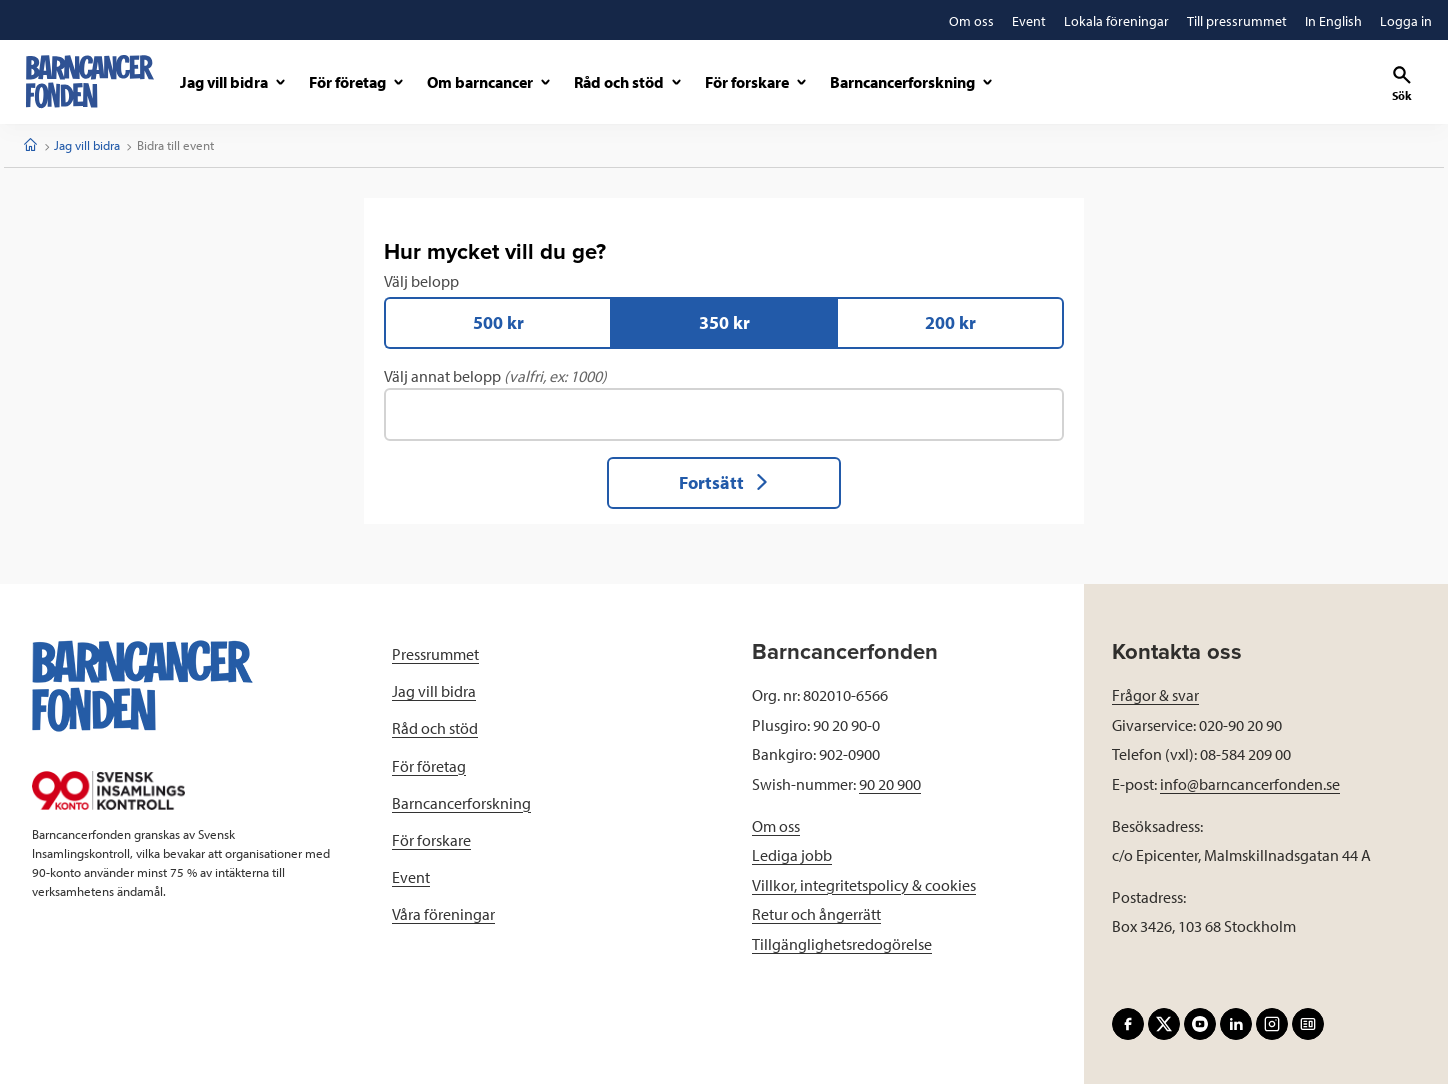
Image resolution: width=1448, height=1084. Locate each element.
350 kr (724, 322)
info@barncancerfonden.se (1250, 784)
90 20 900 (890, 784)
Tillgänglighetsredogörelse (842, 944)
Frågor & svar (1155, 696)
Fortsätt (724, 482)
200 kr (950, 322)
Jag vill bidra (87, 145)
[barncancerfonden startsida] (90, 81)
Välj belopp (724, 310)
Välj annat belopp (724, 404)
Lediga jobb (792, 856)
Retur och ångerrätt (816, 915)
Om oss (776, 826)
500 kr (498, 322)
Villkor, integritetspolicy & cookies (864, 885)
